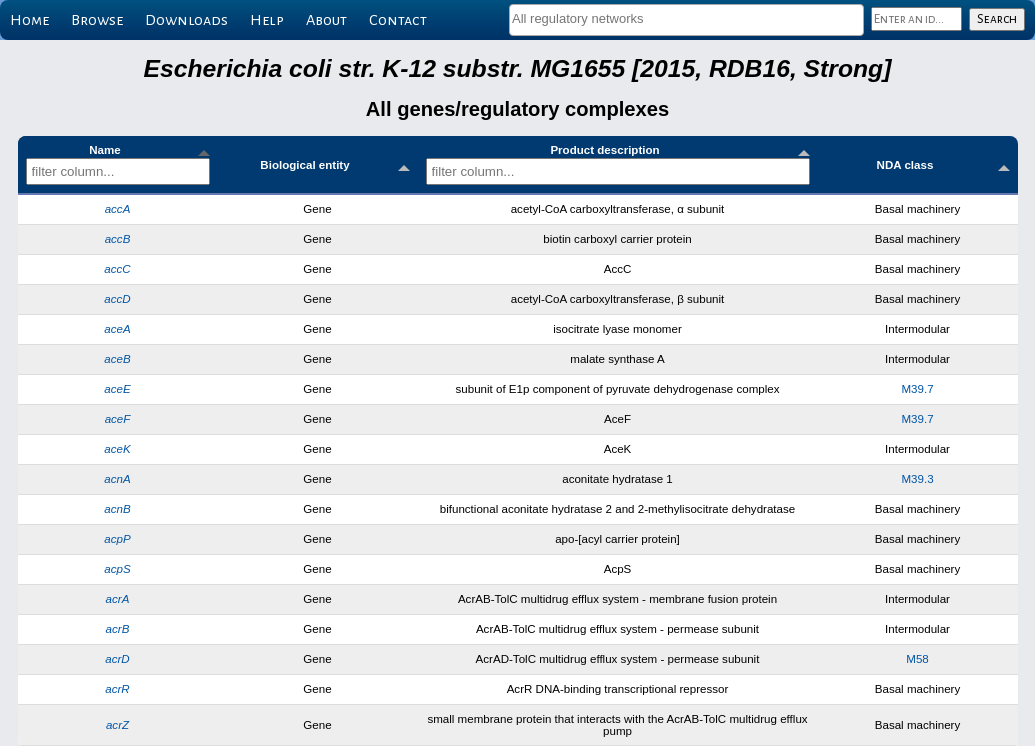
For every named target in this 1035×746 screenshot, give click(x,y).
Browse (97, 20)
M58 (917, 659)
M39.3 (917, 479)
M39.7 (917, 389)
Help (267, 20)
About (326, 20)
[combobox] (686, 20)
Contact (398, 20)
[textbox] (686, 18)
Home (29, 20)
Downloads (186, 20)
